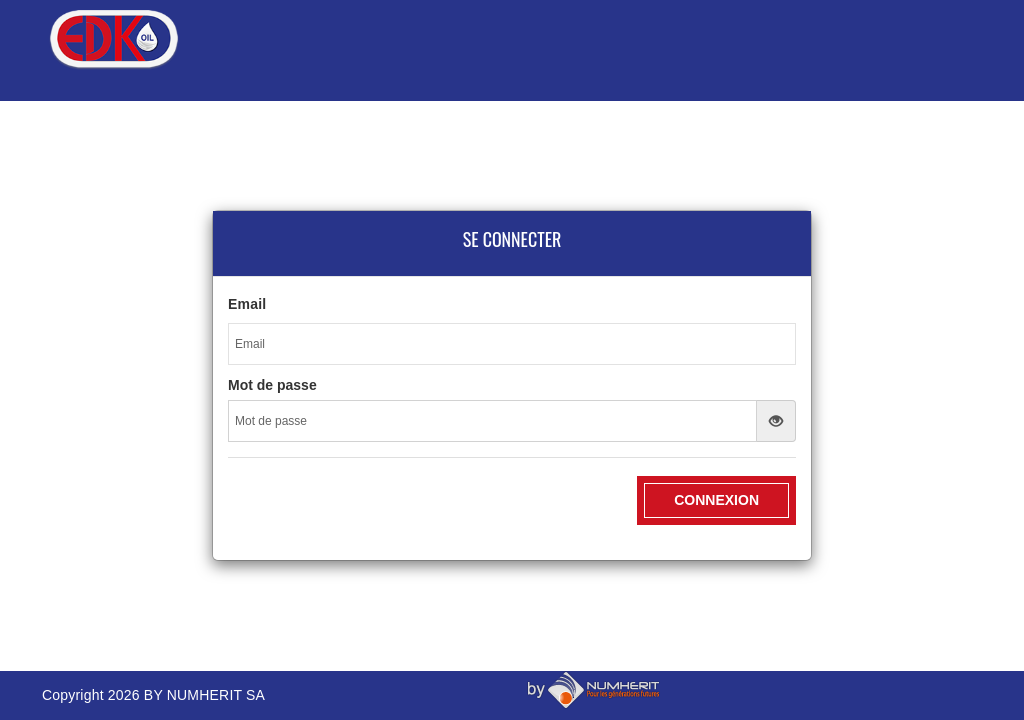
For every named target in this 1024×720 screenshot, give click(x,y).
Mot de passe (272, 385)
